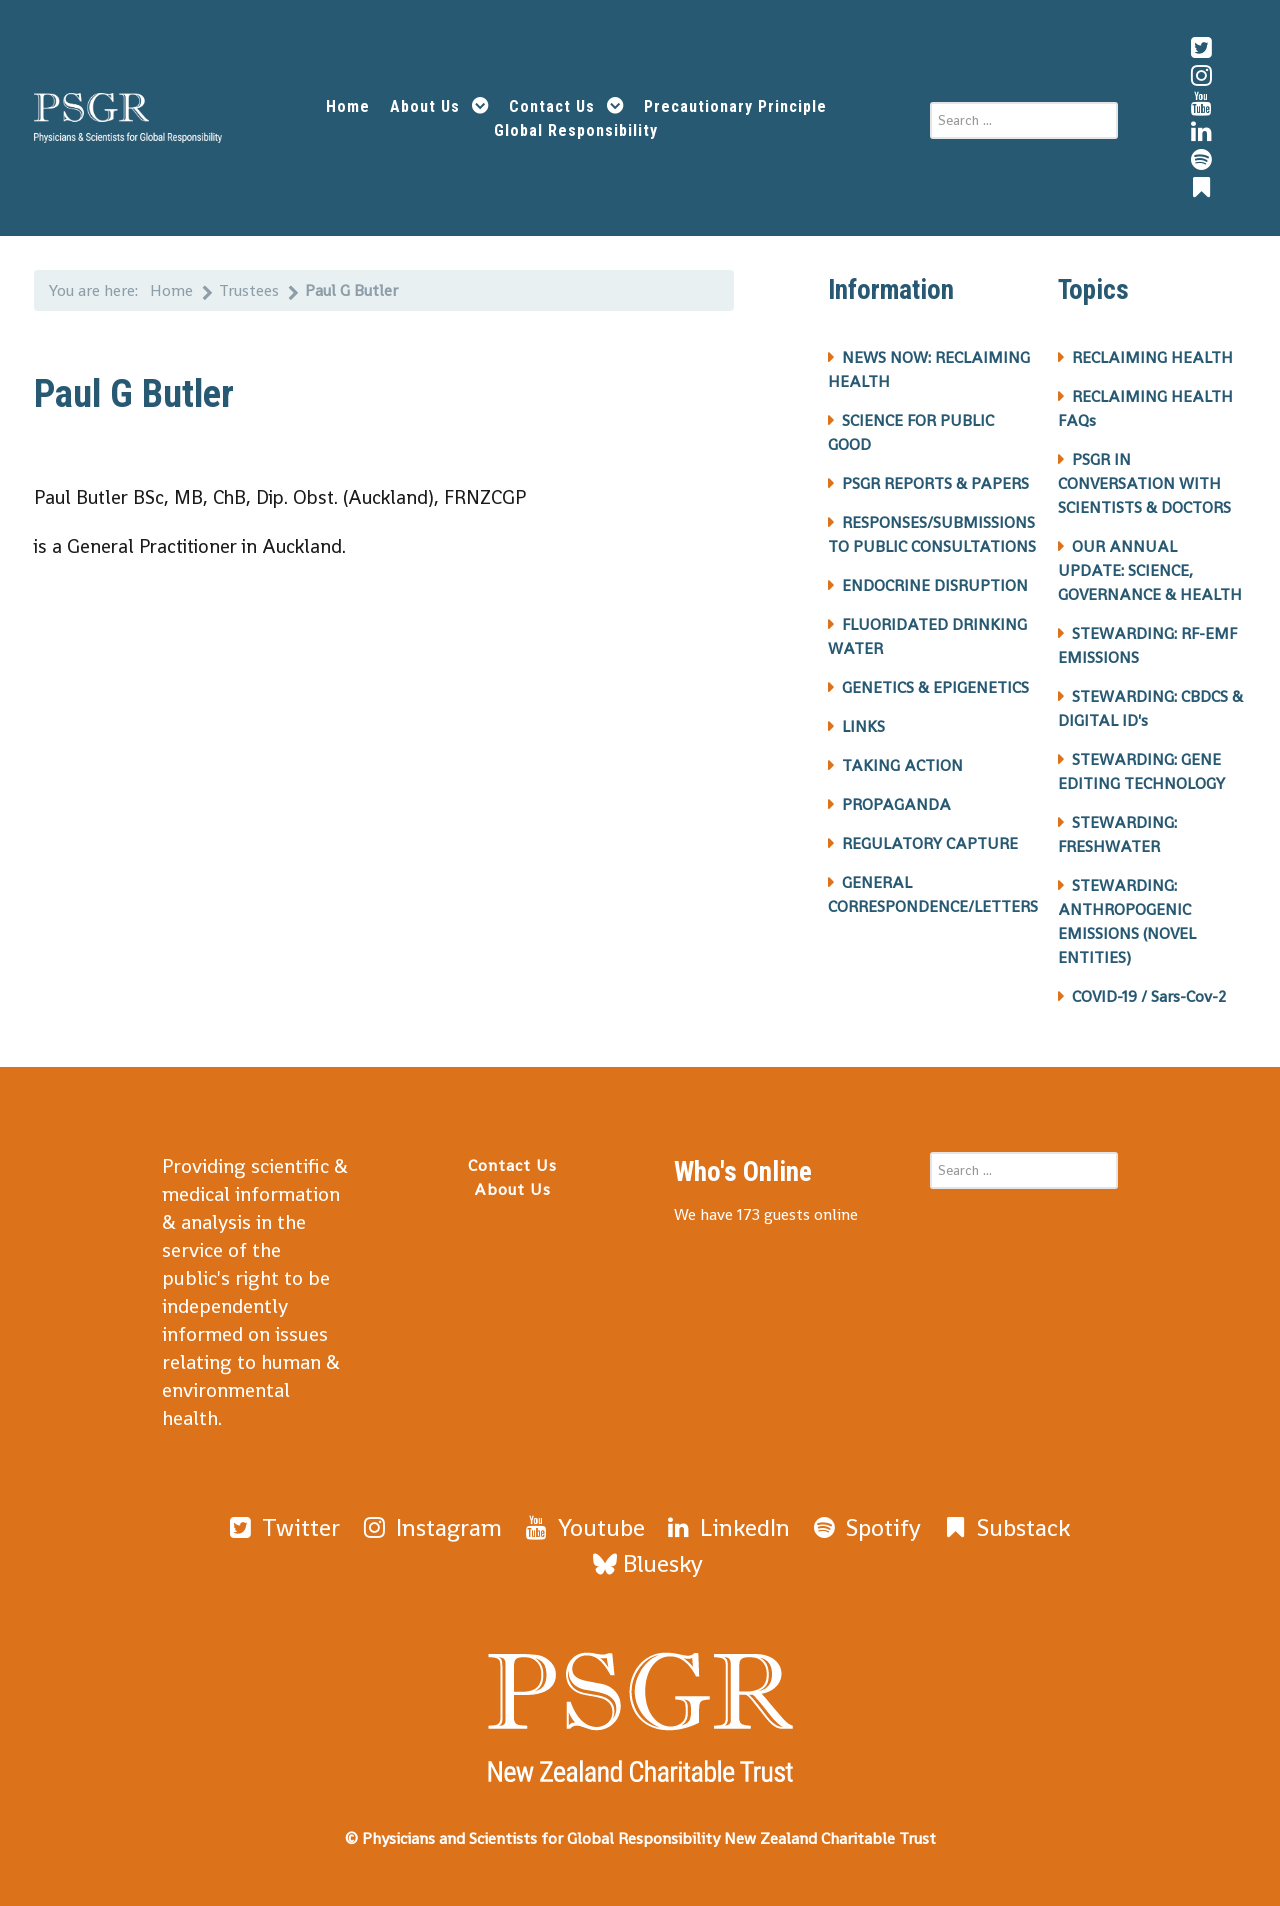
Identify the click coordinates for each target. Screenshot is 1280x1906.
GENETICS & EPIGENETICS (935, 687)
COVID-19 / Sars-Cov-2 (1149, 996)
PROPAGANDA (896, 804)
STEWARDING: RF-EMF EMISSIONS (1147, 645)
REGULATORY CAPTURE (930, 843)
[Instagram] (430, 1527)
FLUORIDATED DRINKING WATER (927, 636)
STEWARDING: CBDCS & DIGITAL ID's (1150, 708)
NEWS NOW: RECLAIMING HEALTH (929, 369)
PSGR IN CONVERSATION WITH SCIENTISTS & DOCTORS (1144, 483)
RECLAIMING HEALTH (1152, 357)
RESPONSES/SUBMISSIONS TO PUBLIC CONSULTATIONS (932, 534)
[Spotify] (865, 1527)
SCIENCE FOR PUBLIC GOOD (911, 432)
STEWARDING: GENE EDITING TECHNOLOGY (1141, 771)
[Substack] (1005, 1527)
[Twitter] (282, 1527)
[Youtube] (583, 1527)
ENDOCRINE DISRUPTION (935, 585)
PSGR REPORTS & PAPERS (935, 483)
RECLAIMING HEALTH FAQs (1145, 408)
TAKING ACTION (902, 765)
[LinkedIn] (727, 1527)
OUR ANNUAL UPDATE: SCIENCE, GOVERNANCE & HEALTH (1150, 570)
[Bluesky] (648, 1563)
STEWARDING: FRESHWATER (1117, 834)
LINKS (863, 726)
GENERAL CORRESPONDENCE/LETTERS (933, 894)
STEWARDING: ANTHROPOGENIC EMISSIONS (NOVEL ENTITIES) (1127, 921)
